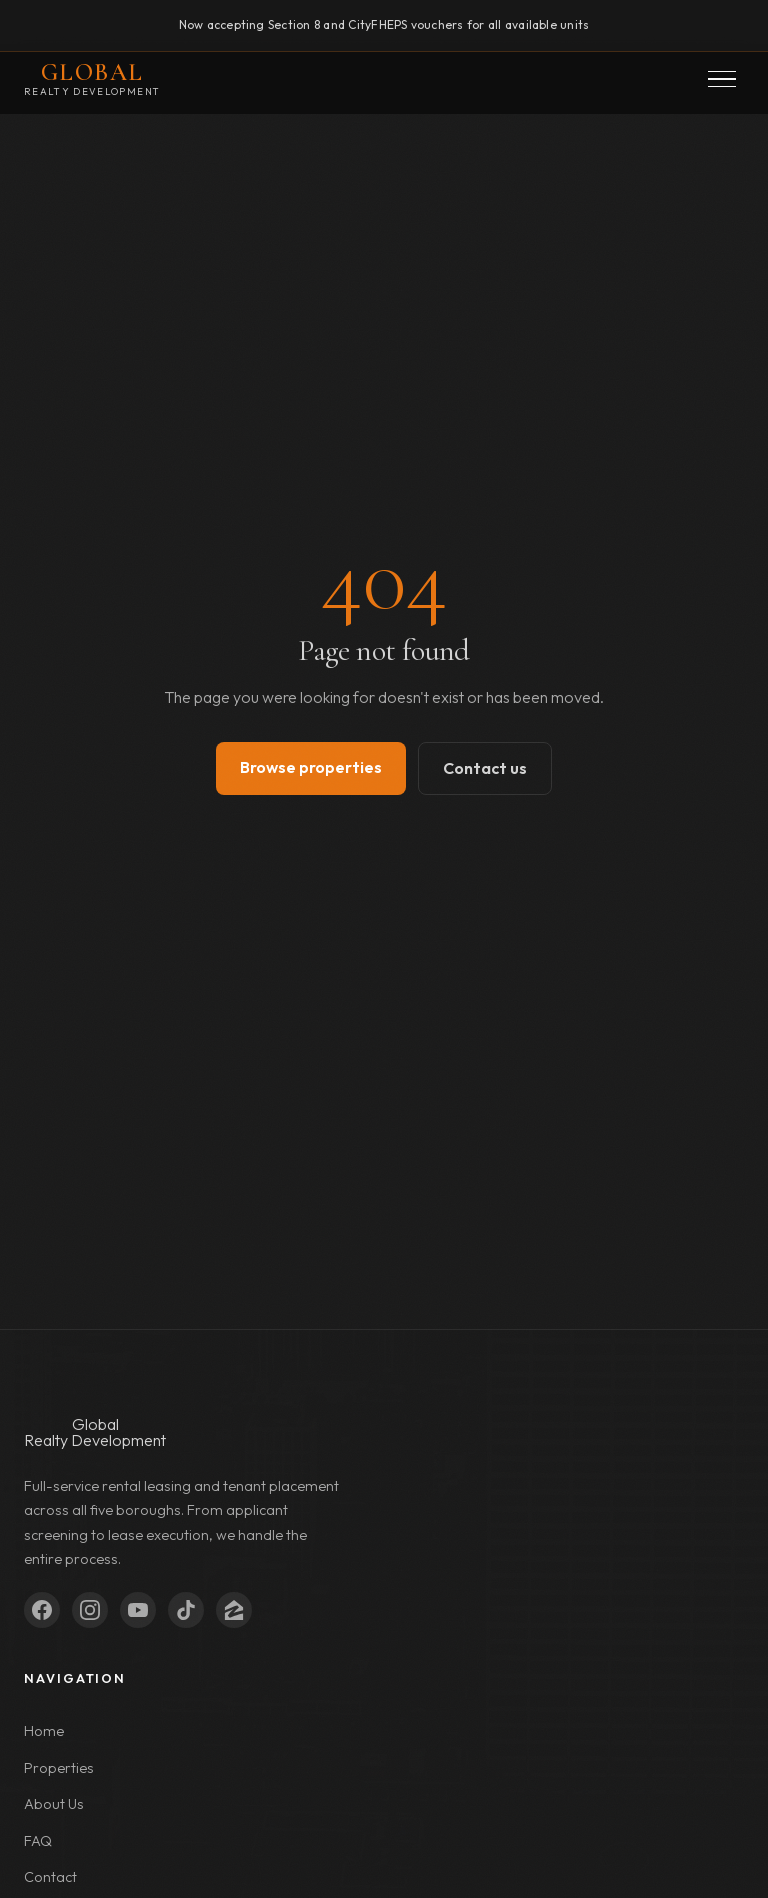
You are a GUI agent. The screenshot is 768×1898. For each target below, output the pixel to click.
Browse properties (311, 767)
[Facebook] (42, 1610)
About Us (54, 1804)
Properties (59, 1768)
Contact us (485, 768)
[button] (722, 79)
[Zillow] (234, 1610)
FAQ (38, 1841)
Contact (50, 1877)
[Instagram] (90, 1610)
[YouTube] (138, 1610)
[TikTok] (186, 1610)
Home (44, 1731)
